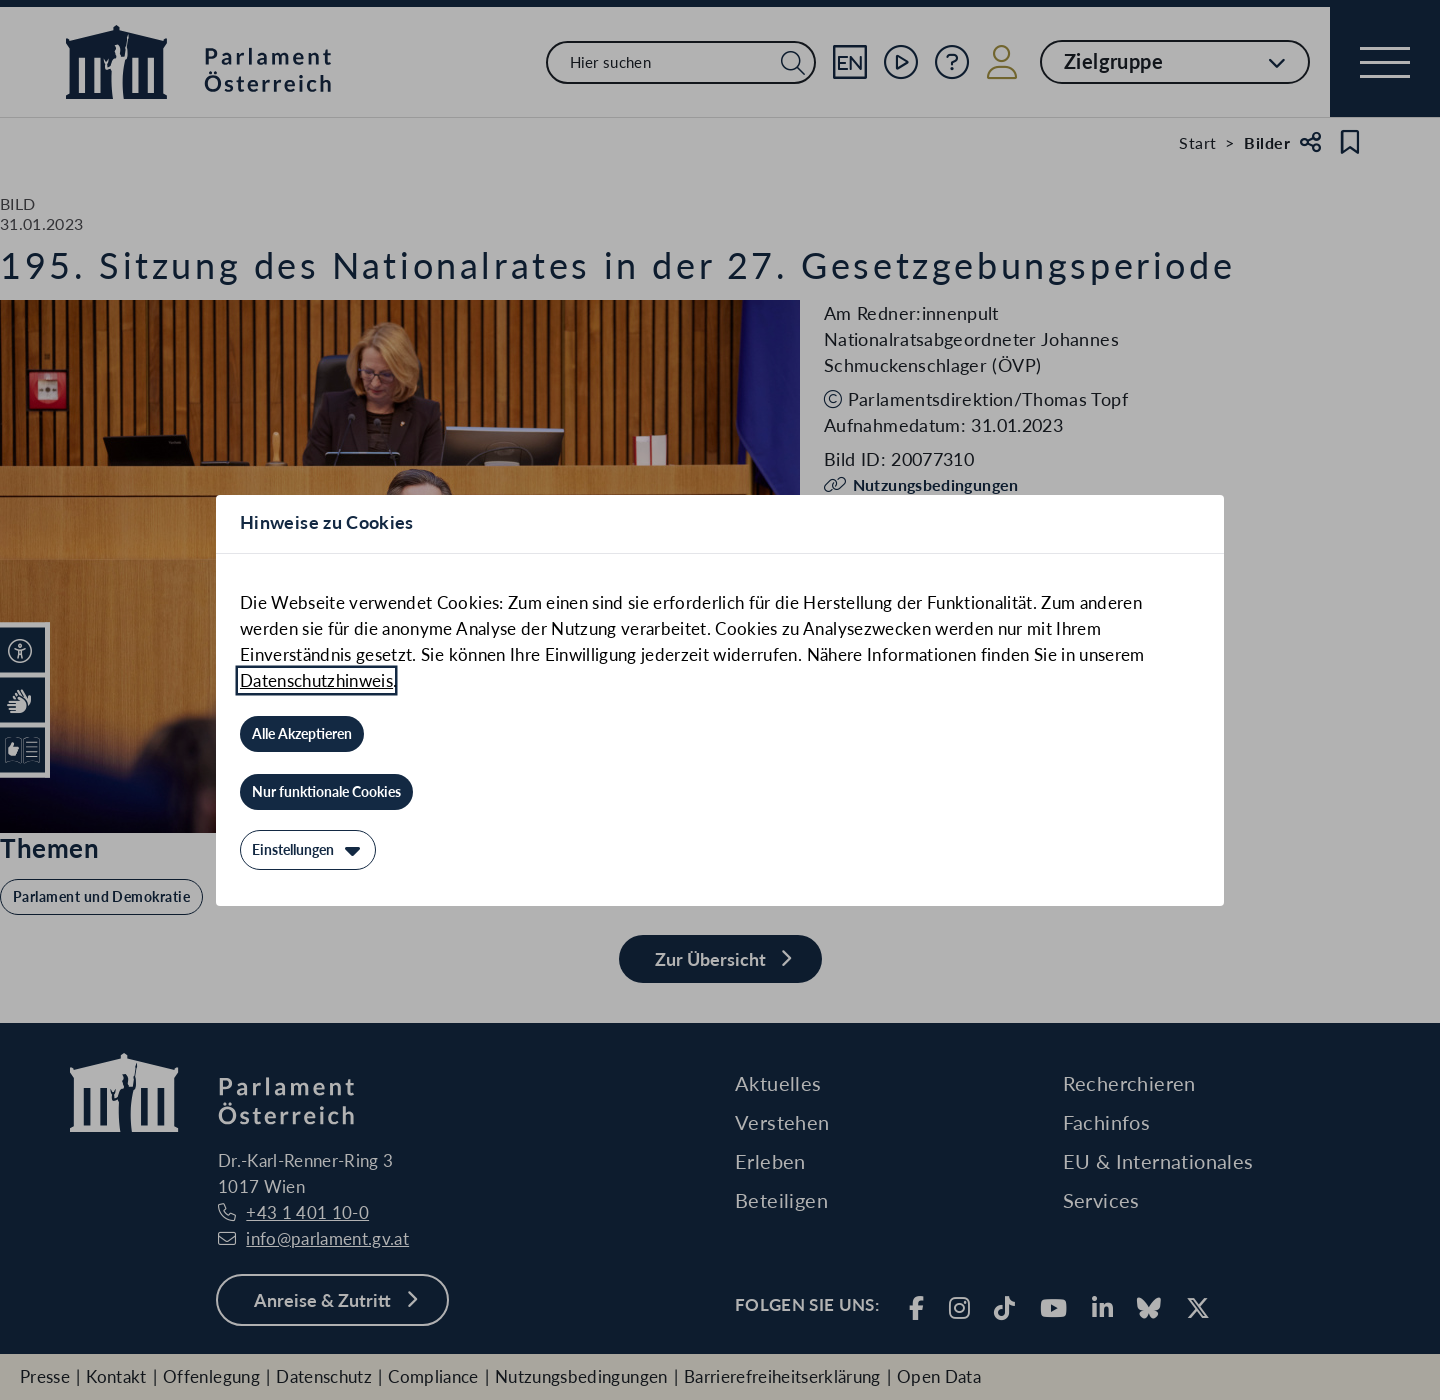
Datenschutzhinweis (316, 680)
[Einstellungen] (308, 850)
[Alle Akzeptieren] (302, 734)
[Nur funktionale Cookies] (326, 792)
